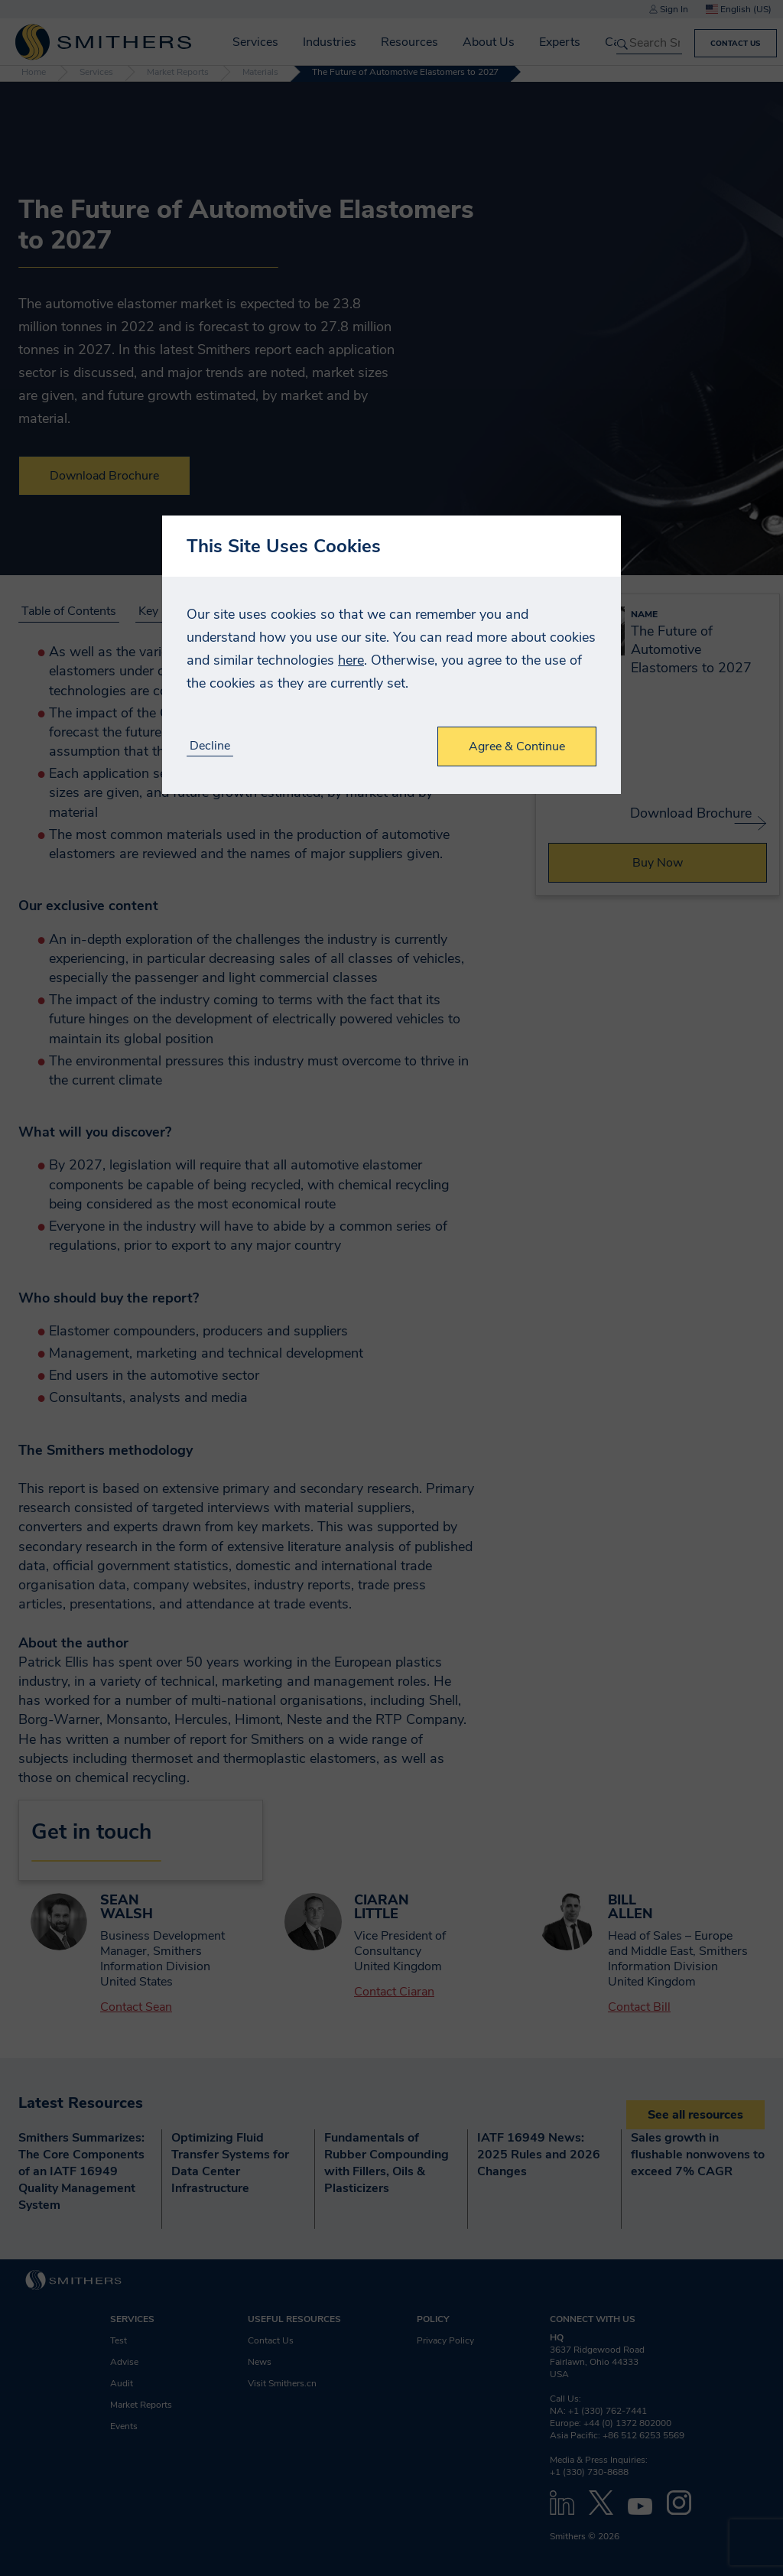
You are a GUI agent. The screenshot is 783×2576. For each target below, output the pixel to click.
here (351, 660)
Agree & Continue (517, 746)
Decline (210, 746)
